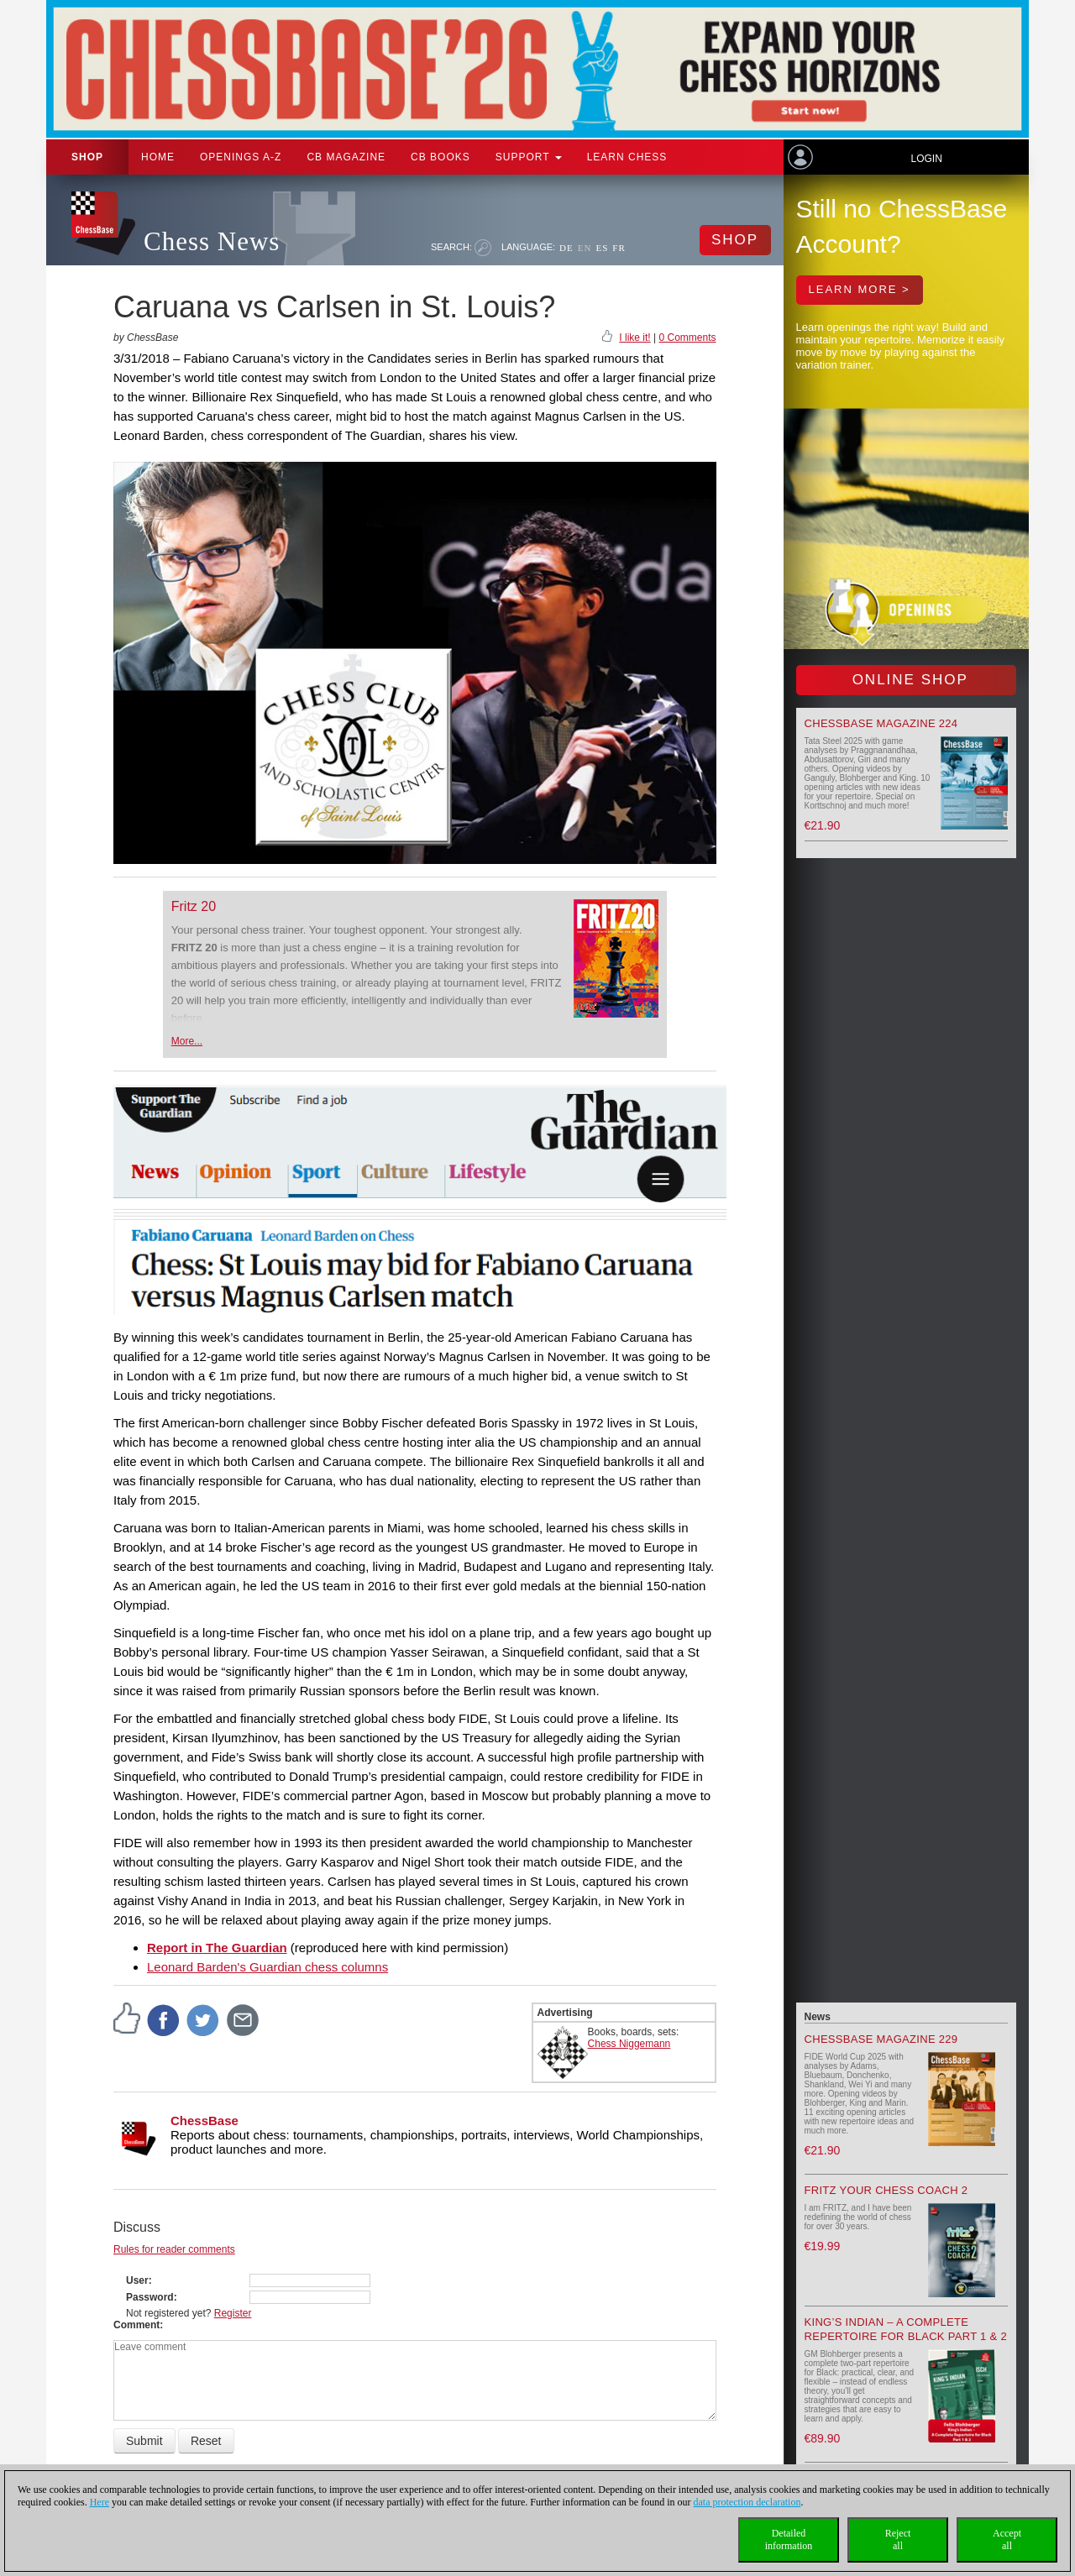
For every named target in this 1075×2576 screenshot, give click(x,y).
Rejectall (898, 2539)
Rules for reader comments (174, 2249)
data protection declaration (747, 2502)
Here (99, 2502)
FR (618, 248)
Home (158, 157)
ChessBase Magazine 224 (881, 723)
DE (566, 248)
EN (585, 248)
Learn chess (627, 157)
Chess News (212, 241)
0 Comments (687, 337)
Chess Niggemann (629, 2044)
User (137, 2280)
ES (601, 248)
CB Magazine (346, 157)
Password (150, 2297)
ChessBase (204, 2120)
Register (233, 2313)
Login (925, 159)
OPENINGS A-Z (240, 157)
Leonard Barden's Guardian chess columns (267, 1967)
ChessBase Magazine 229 (881, 2039)
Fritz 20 (193, 906)
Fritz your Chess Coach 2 (886, 2190)
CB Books (440, 157)
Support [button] (529, 157)
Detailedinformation (789, 2539)
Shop (87, 157)
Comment (136, 2325)
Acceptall (1007, 2539)
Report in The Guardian (217, 1947)
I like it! (634, 337)
